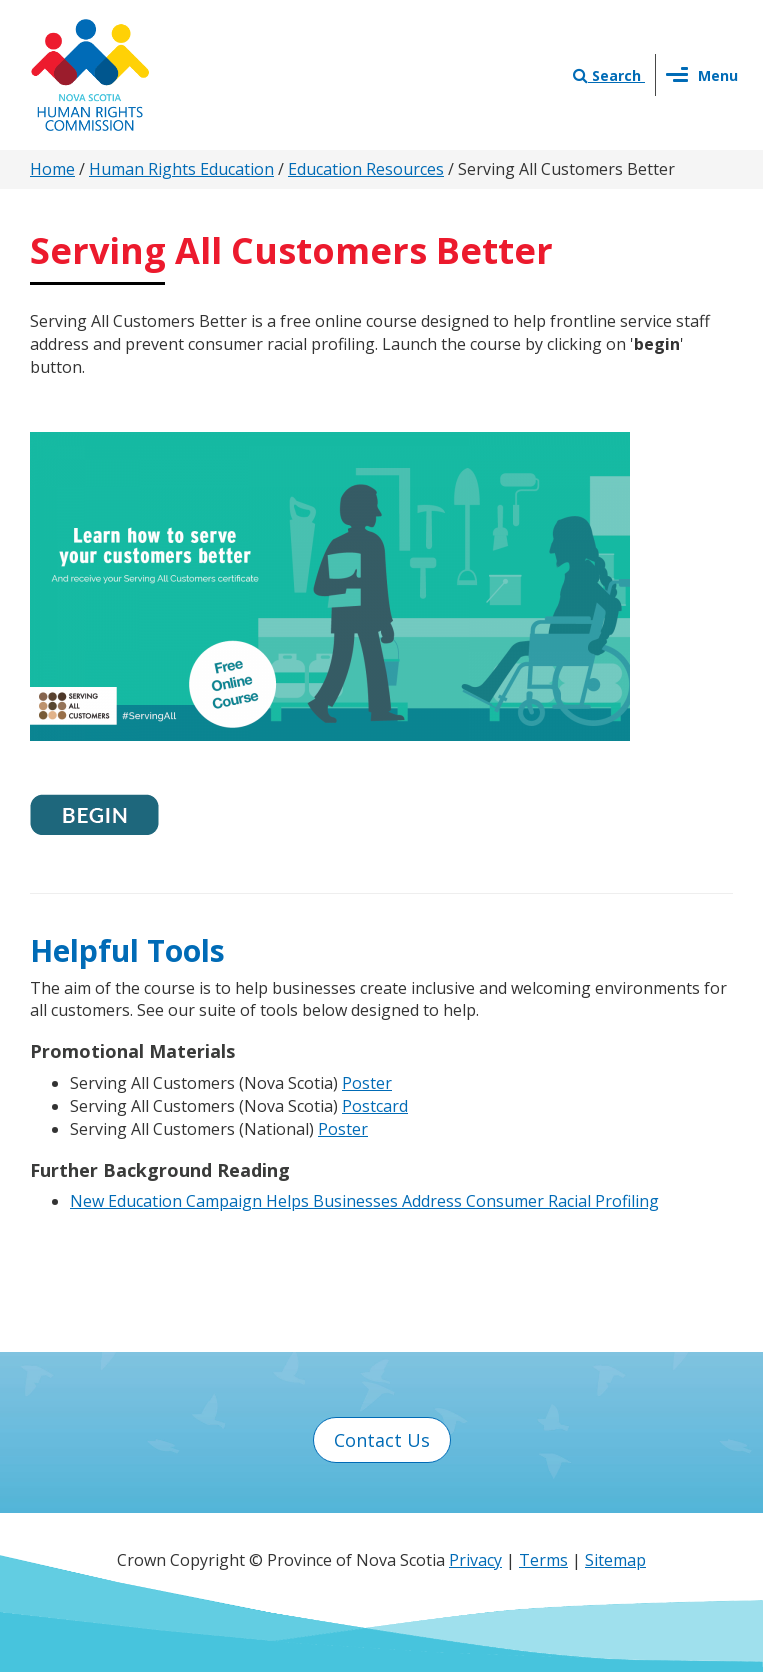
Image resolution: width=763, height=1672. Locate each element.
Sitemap (615, 1560)
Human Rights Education (181, 169)
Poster (367, 1083)
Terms (543, 1560)
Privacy (475, 1560)
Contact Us (382, 1440)
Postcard (375, 1106)
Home (52, 169)
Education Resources (366, 169)
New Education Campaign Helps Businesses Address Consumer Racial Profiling (364, 1201)
